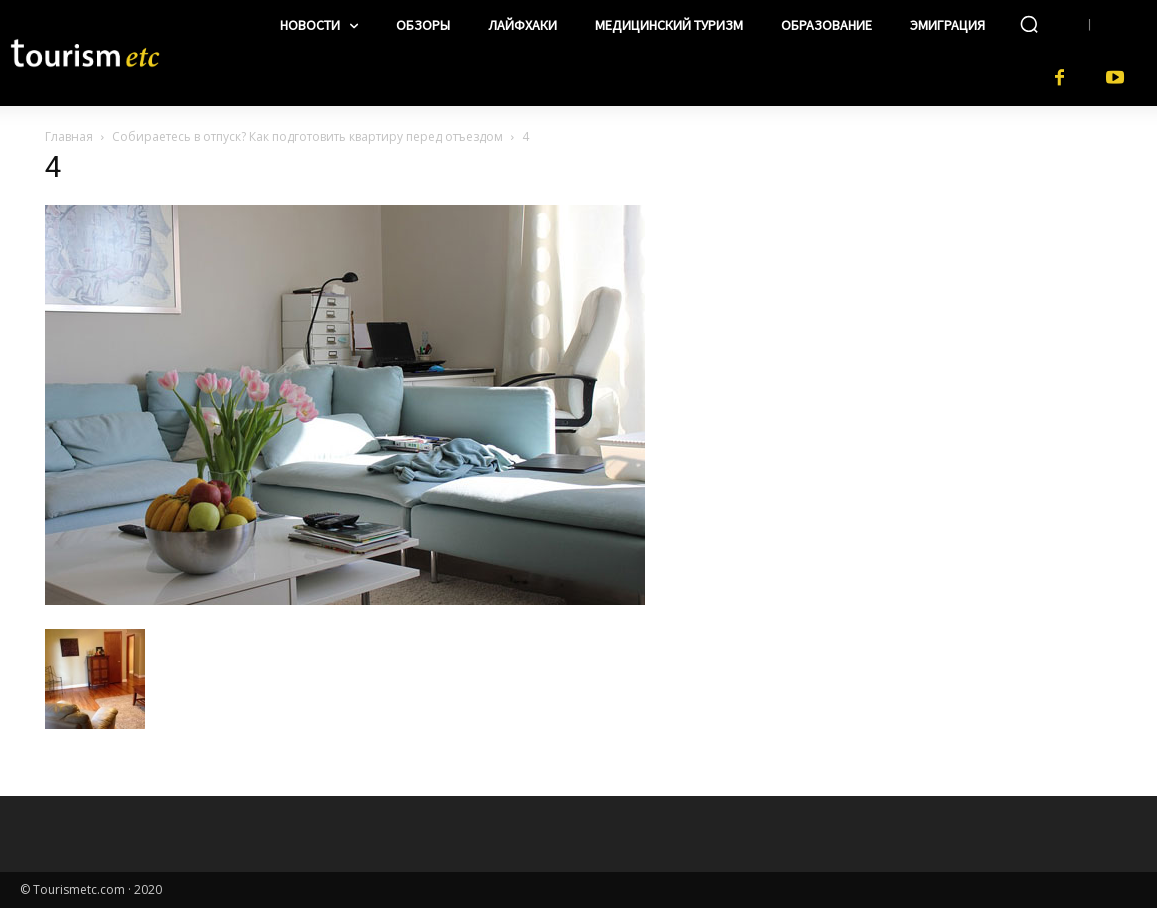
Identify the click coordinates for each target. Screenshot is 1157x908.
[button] (1029, 24)
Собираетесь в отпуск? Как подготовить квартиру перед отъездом (307, 136)
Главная (69, 136)
